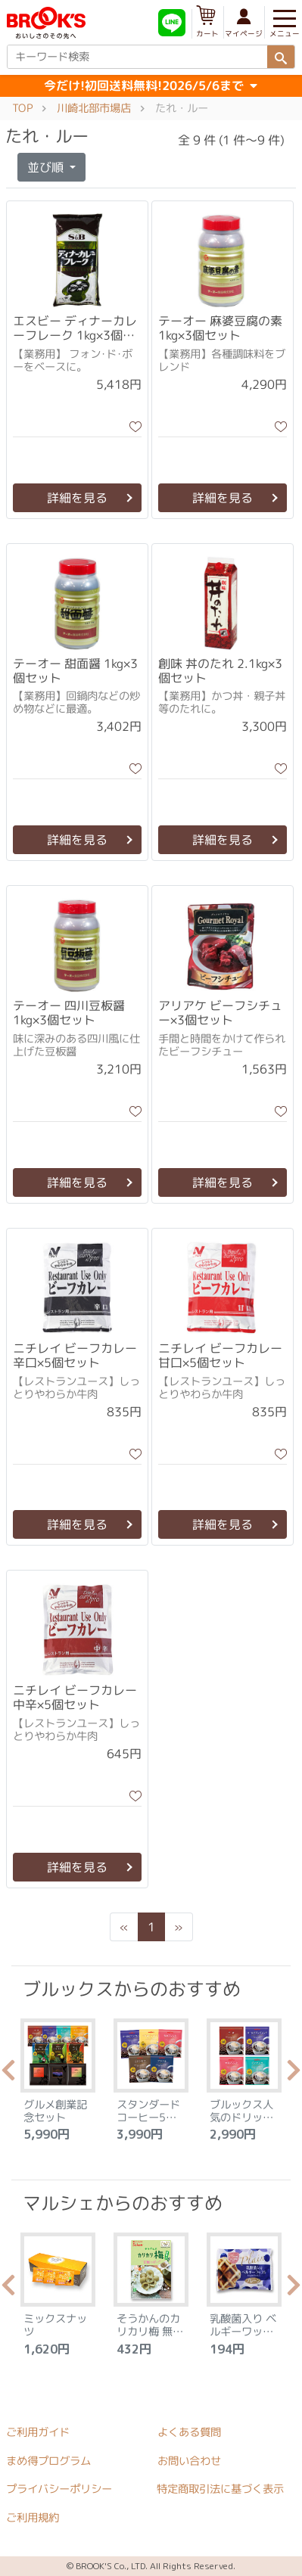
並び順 (47, 167)
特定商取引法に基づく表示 (220, 2489)
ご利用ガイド (38, 2432)
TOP (22, 108)
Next (293, 2074)
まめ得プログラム (48, 2460)
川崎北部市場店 (94, 108)
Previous (8, 2074)
